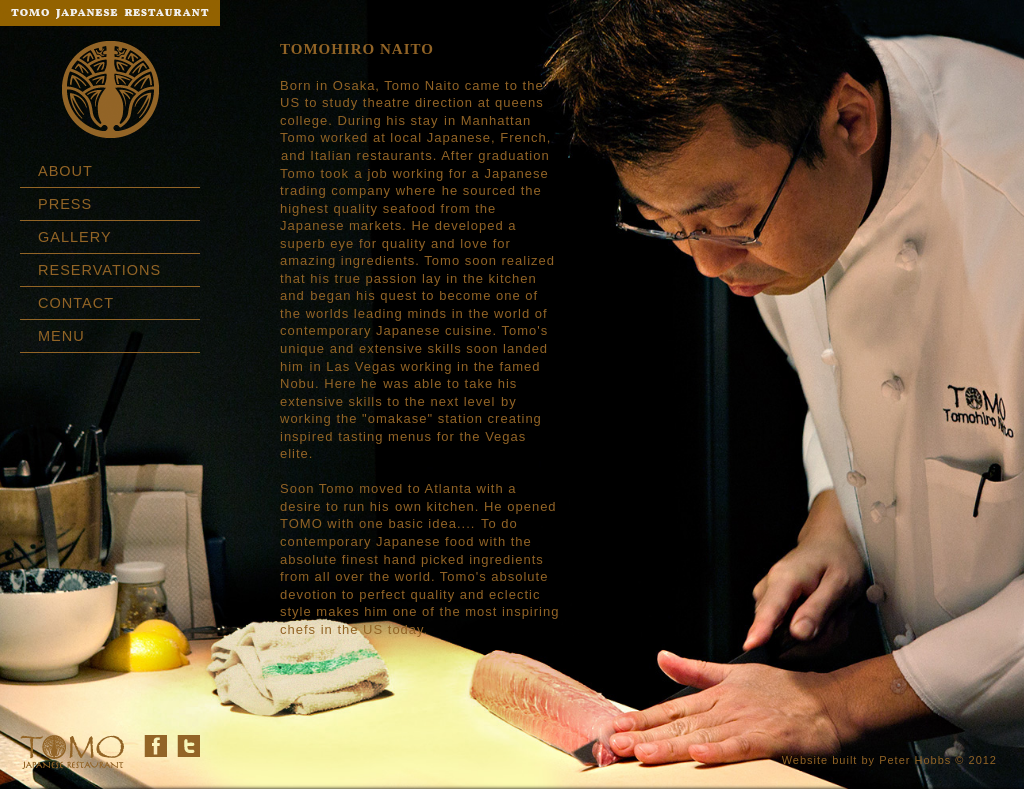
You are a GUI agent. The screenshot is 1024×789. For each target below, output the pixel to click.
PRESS (65, 204)
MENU (61, 336)
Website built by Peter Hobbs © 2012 (889, 760)
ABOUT (65, 171)
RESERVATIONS (99, 270)
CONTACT (76, 303)
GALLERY (75, 237)
